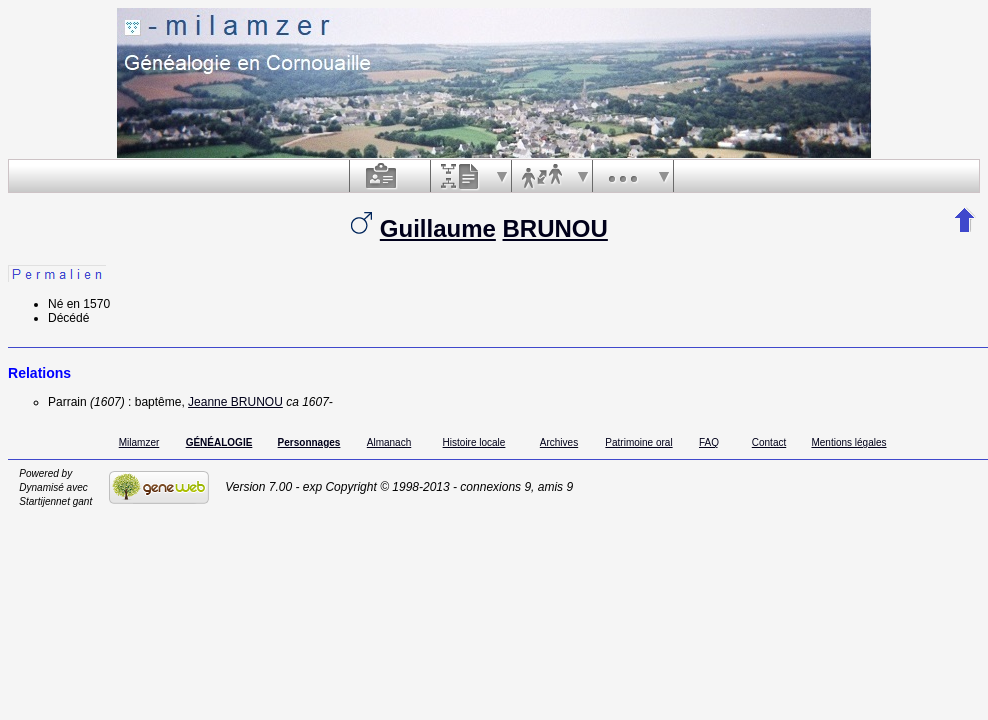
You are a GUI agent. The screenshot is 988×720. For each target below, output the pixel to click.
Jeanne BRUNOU (235, 402)
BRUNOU (555, 228)
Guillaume (438, 228)
